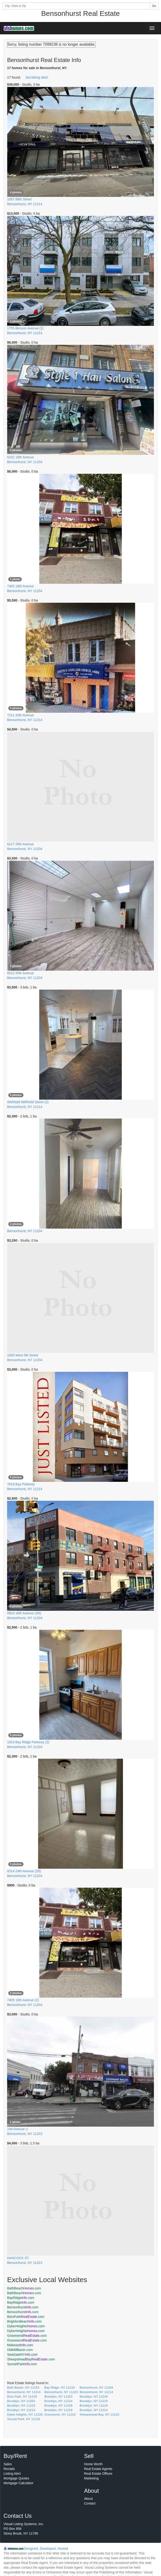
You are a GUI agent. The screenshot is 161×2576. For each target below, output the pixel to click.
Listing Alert (12, 2473)
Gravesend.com (27, 2335)
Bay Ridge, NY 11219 (60, 2387)
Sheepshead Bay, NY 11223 (99, 2414)
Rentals (9, 2469)
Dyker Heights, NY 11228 (25, 2414)
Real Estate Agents (98, 2469)
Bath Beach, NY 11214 (23, 2387)
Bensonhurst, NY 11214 (23, 2392)
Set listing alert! (37, 77)
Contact (89, 2503)
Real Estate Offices (98, 2473)
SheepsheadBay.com (31, 2359)
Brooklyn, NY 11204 (21, 2401)
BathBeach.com (24, 2288)
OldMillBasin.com (20, 2350)
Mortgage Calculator (18, 2483)
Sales (8, 2464)
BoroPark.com (25, 2317)
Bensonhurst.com (22, 2307)
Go (154, 6)
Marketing (91, 2478)
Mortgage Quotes (16, 2478)
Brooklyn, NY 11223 (58, 2396)
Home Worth (93, 2464)
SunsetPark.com (22, 2364)
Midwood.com (20, 2345)
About (88, 2499)
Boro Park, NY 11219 (22, 2396)
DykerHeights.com (26, 2326)
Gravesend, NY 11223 (60, 2414)
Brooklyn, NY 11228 (93, 2396)
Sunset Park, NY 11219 (23, 2419)
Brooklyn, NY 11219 (93, 2401)
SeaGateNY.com (22, 2354)
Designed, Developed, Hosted (46, 2548)
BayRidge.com (20, 2298)
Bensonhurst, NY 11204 (96, 2387)
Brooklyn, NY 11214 (58, 2401)
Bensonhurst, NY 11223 (61, 2392)
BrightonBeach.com (24, 2321)
